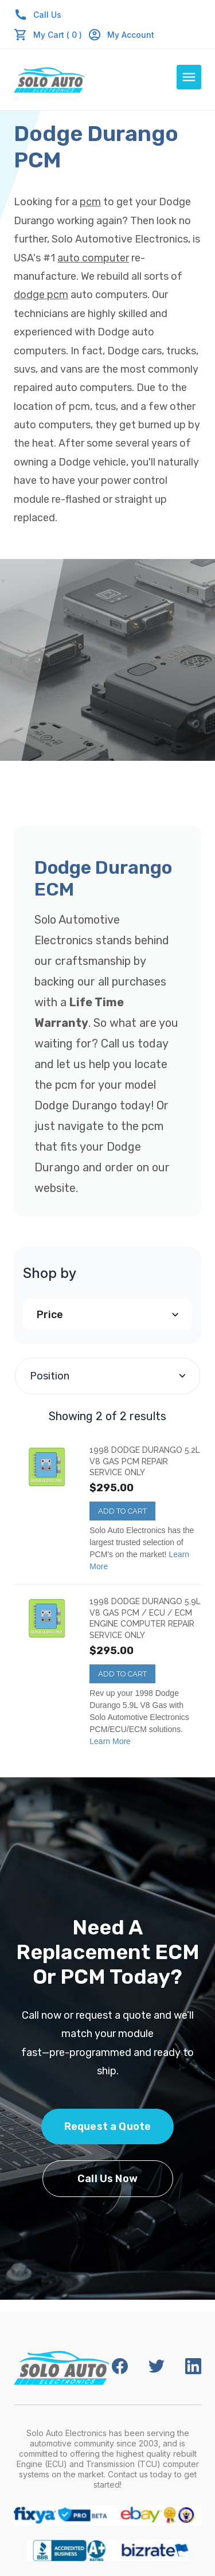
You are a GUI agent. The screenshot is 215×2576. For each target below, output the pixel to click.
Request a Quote (107, 2126)
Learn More (110, 1741)
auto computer (93, 258)
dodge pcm (41, 294)
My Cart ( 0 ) (57, 35)
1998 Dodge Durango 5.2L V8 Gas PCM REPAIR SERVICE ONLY (144, 1461)
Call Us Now (107, 2178)
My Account (121, 35)
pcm (90, 202)
